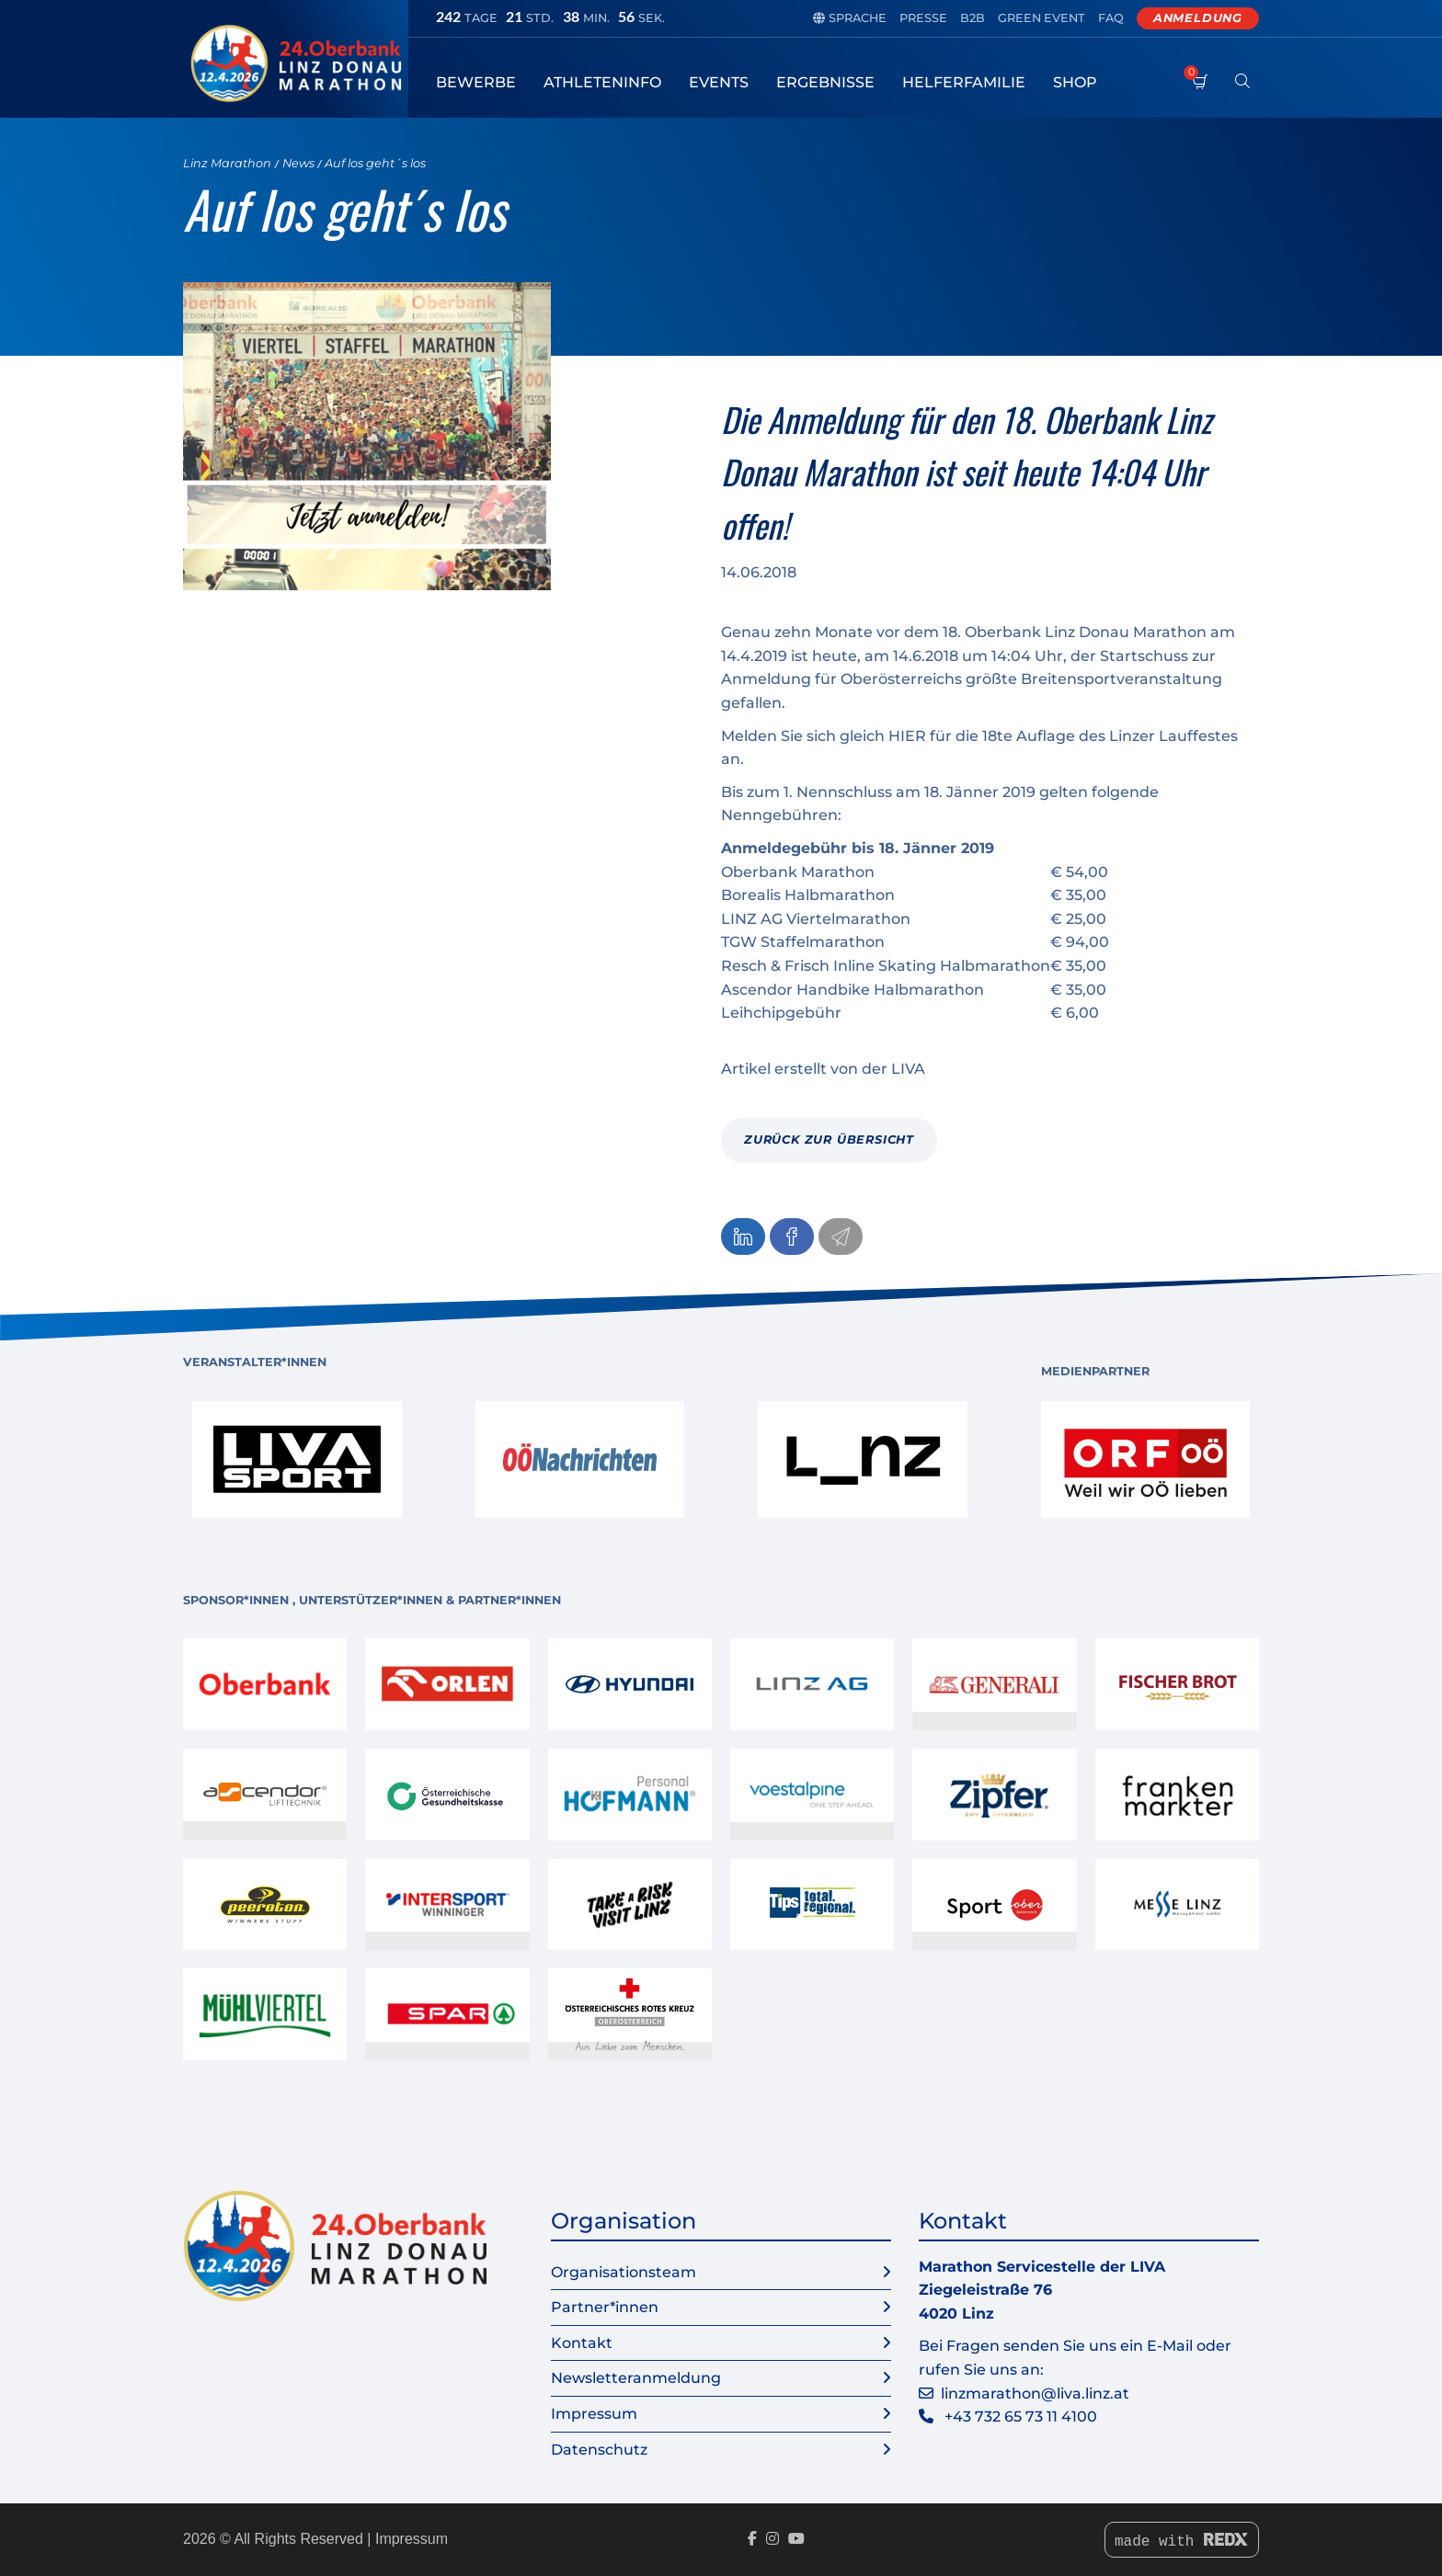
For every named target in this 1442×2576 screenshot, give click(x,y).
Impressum (721, 2414)
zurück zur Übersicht (829, 1139)
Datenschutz (721, 2450)
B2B (972, 18)
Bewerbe (476, 82)
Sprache (850, 18)
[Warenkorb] (1200, 91)
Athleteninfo (602, 82)
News (298, 163)
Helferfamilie (963, 82)
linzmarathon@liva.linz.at (1035, 2393)
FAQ (1111, 18)
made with (1182, 2541)
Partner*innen (721, 2308)
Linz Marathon (227, 163)
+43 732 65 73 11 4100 (1020, 2416)
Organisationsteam (721, 2273)
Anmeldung (1197, 18)
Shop (1075, 82)
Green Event (1041, 18)
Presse (923, 18)
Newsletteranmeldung (721, 2378)
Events (719, 82)
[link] (297, 1459)
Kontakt (721, 2343)
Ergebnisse (825, 82)
